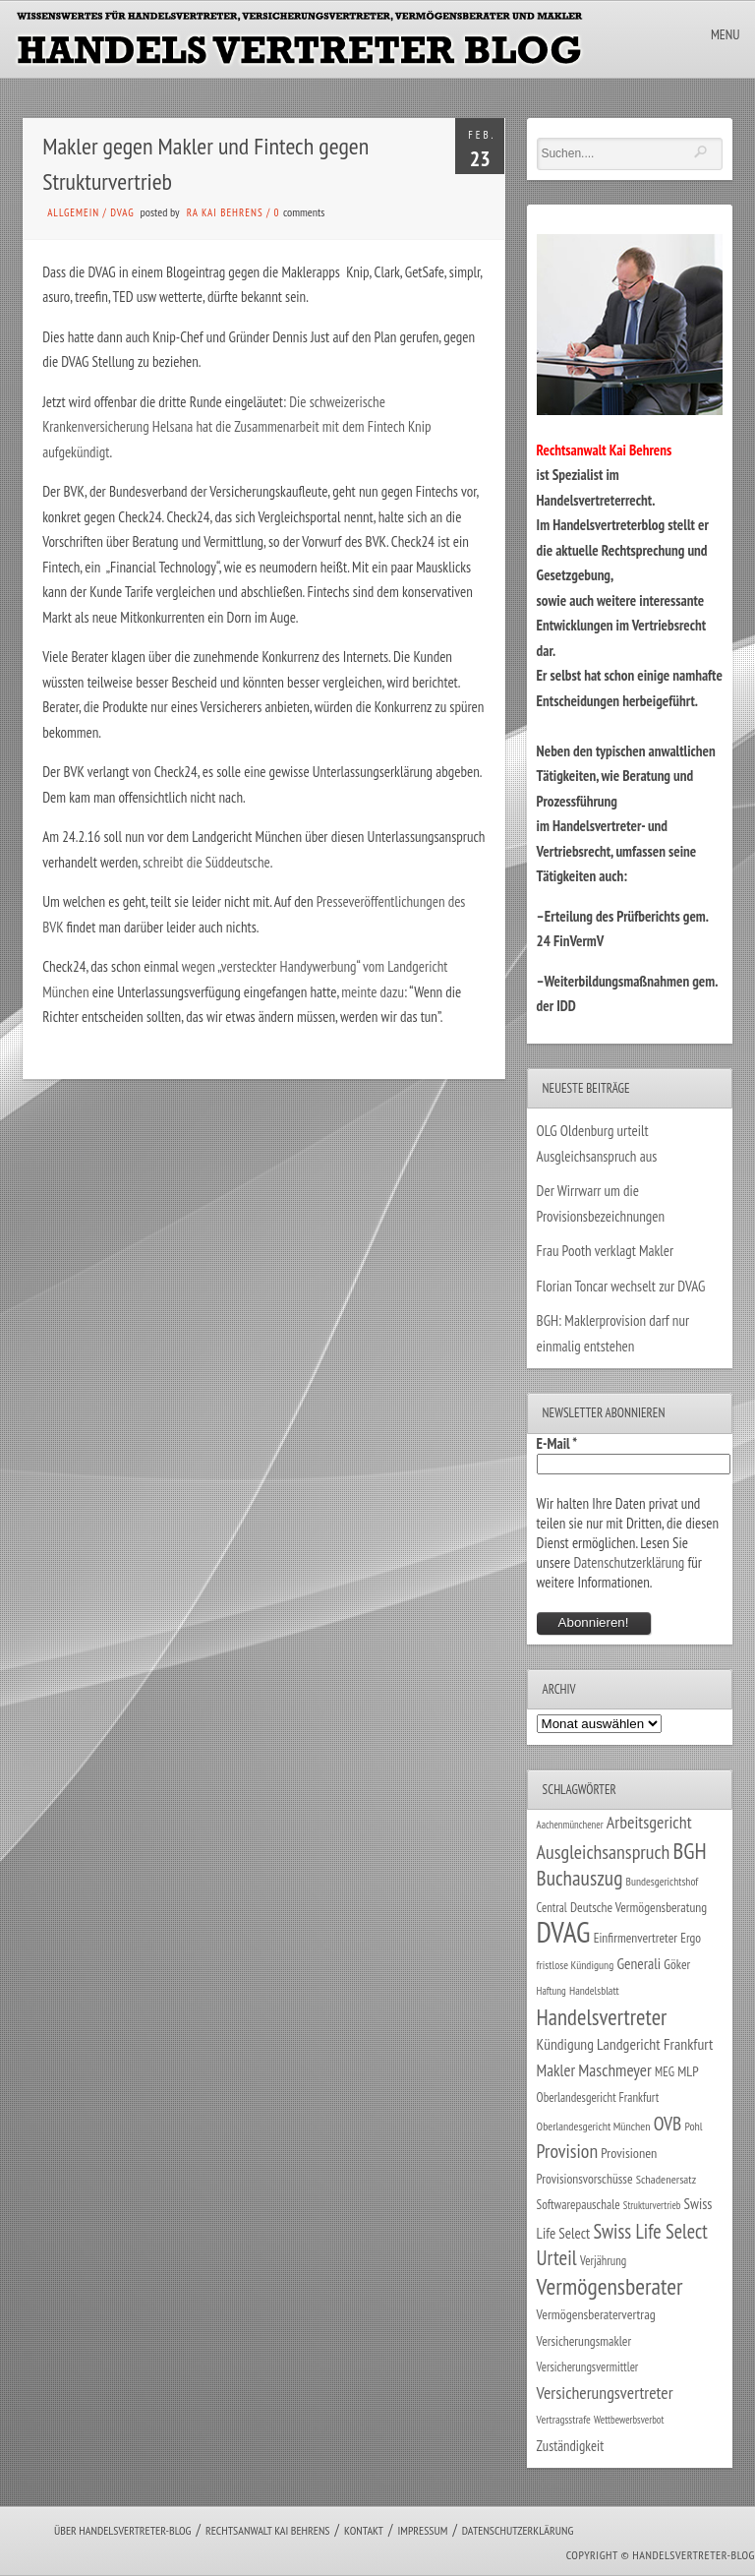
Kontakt (363, 2530)
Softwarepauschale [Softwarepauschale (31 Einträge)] (578, 2204)
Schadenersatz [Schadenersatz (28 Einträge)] (666, 2179)
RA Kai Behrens (225, 212)
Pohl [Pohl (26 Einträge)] (693, 2126)
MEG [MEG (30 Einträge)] (664, 2072)
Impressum (422, 2530)
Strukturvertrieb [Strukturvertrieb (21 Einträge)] (652, 2205)
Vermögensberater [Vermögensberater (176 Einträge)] (610, 2286)
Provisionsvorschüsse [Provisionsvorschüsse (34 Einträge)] (585, 2178)
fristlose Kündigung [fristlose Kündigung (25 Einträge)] (575, 1964)
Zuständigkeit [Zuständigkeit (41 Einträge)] (571, 2445)
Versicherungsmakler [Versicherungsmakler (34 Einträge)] (584, 2341)
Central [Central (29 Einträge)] (552, 1907)
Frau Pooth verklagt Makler (605, 1250)
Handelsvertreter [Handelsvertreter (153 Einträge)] (602, 2017)
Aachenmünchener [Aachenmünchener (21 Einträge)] (570, 1824)
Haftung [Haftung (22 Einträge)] (551, 1991)
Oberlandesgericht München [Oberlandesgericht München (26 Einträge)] (594, 2126)
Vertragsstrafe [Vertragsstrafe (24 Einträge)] (564, 2419)
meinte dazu (372, 992)
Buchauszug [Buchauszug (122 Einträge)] (580, 1877)
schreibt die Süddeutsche (206, 862)
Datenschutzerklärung (628, 1562)
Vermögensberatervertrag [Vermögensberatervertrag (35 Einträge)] (596, 2314)
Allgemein (73, 212)
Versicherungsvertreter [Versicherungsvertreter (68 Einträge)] (605, 2392)
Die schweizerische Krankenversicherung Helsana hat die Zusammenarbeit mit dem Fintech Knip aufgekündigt (236, 426)
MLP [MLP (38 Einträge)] (687, 2071)
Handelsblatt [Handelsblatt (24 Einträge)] (594, 1990)
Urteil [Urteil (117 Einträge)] (557, 2257)
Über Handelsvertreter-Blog (122, 2530)
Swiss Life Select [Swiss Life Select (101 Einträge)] (650, 2231)
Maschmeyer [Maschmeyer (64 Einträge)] (615, 2070)
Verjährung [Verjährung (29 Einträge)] (603, 2260)
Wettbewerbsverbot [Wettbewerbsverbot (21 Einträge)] (629, 2419)
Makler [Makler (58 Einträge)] (556, 2070)
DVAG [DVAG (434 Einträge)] (564, 1931)
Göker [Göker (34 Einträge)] (677, 1964)
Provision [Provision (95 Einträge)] (568, 2150)
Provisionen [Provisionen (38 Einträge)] (629, 2152)
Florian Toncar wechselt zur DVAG (621, 1286)
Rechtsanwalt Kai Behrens (267, 2530)
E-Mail (557, 1443)
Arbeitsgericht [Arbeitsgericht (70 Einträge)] (649, 1822)
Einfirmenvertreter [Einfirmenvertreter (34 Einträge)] (635, 1938)
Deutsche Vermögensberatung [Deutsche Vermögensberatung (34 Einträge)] (638, 1907)
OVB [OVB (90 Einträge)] (668, 2123)
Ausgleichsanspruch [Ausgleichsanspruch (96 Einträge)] (603, 1852)
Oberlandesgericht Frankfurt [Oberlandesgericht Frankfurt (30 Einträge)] (598, 2097)
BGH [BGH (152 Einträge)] (690, 1850)
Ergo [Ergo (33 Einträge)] (690, 1938)
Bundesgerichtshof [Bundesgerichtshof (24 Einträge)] (662, 1881)
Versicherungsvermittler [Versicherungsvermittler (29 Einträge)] (588, 2366)
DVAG (122, 212)
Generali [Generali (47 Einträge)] (638, 1963)
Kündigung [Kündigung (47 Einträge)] (565, 2044)
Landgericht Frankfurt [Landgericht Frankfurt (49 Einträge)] (655, 2044)
